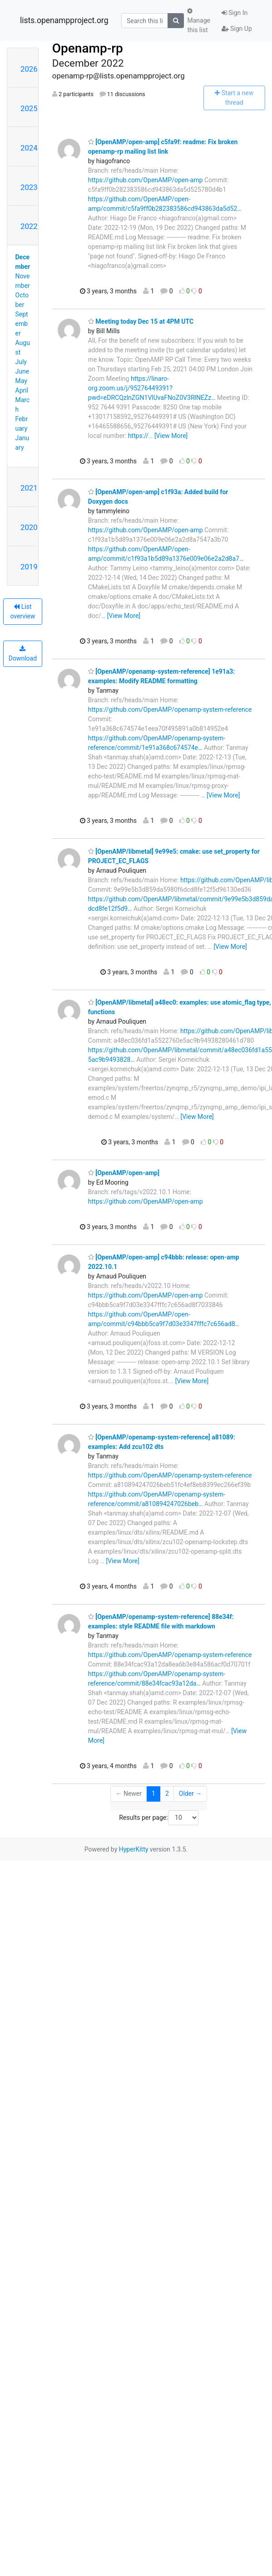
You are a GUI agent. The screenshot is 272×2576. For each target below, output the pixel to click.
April (22, 390)
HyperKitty (133, 1849)
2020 (29, 527)
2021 (29, 487)
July (21, 361)
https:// (138, 435)
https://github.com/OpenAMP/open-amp (145, 180)
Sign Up (237, 28)
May (21, 380)
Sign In (235, 12)
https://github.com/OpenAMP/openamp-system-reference (170, 709)
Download (23, 654)
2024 (29, 147)
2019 (29, 566)
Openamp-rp (87, 48)
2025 (29, 108)
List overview (22, 611)
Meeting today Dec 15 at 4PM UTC (140, 321)
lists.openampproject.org (64, 20)
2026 (29, 68)
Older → (190, 1793)
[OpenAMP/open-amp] (123, 1172)
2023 (29, 187)
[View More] (171, 435)
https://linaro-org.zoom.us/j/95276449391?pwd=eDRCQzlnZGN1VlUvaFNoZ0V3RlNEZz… (152, 388)
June (22, 371)
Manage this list (198, 21)
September (21, 324)
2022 (29, 226)
